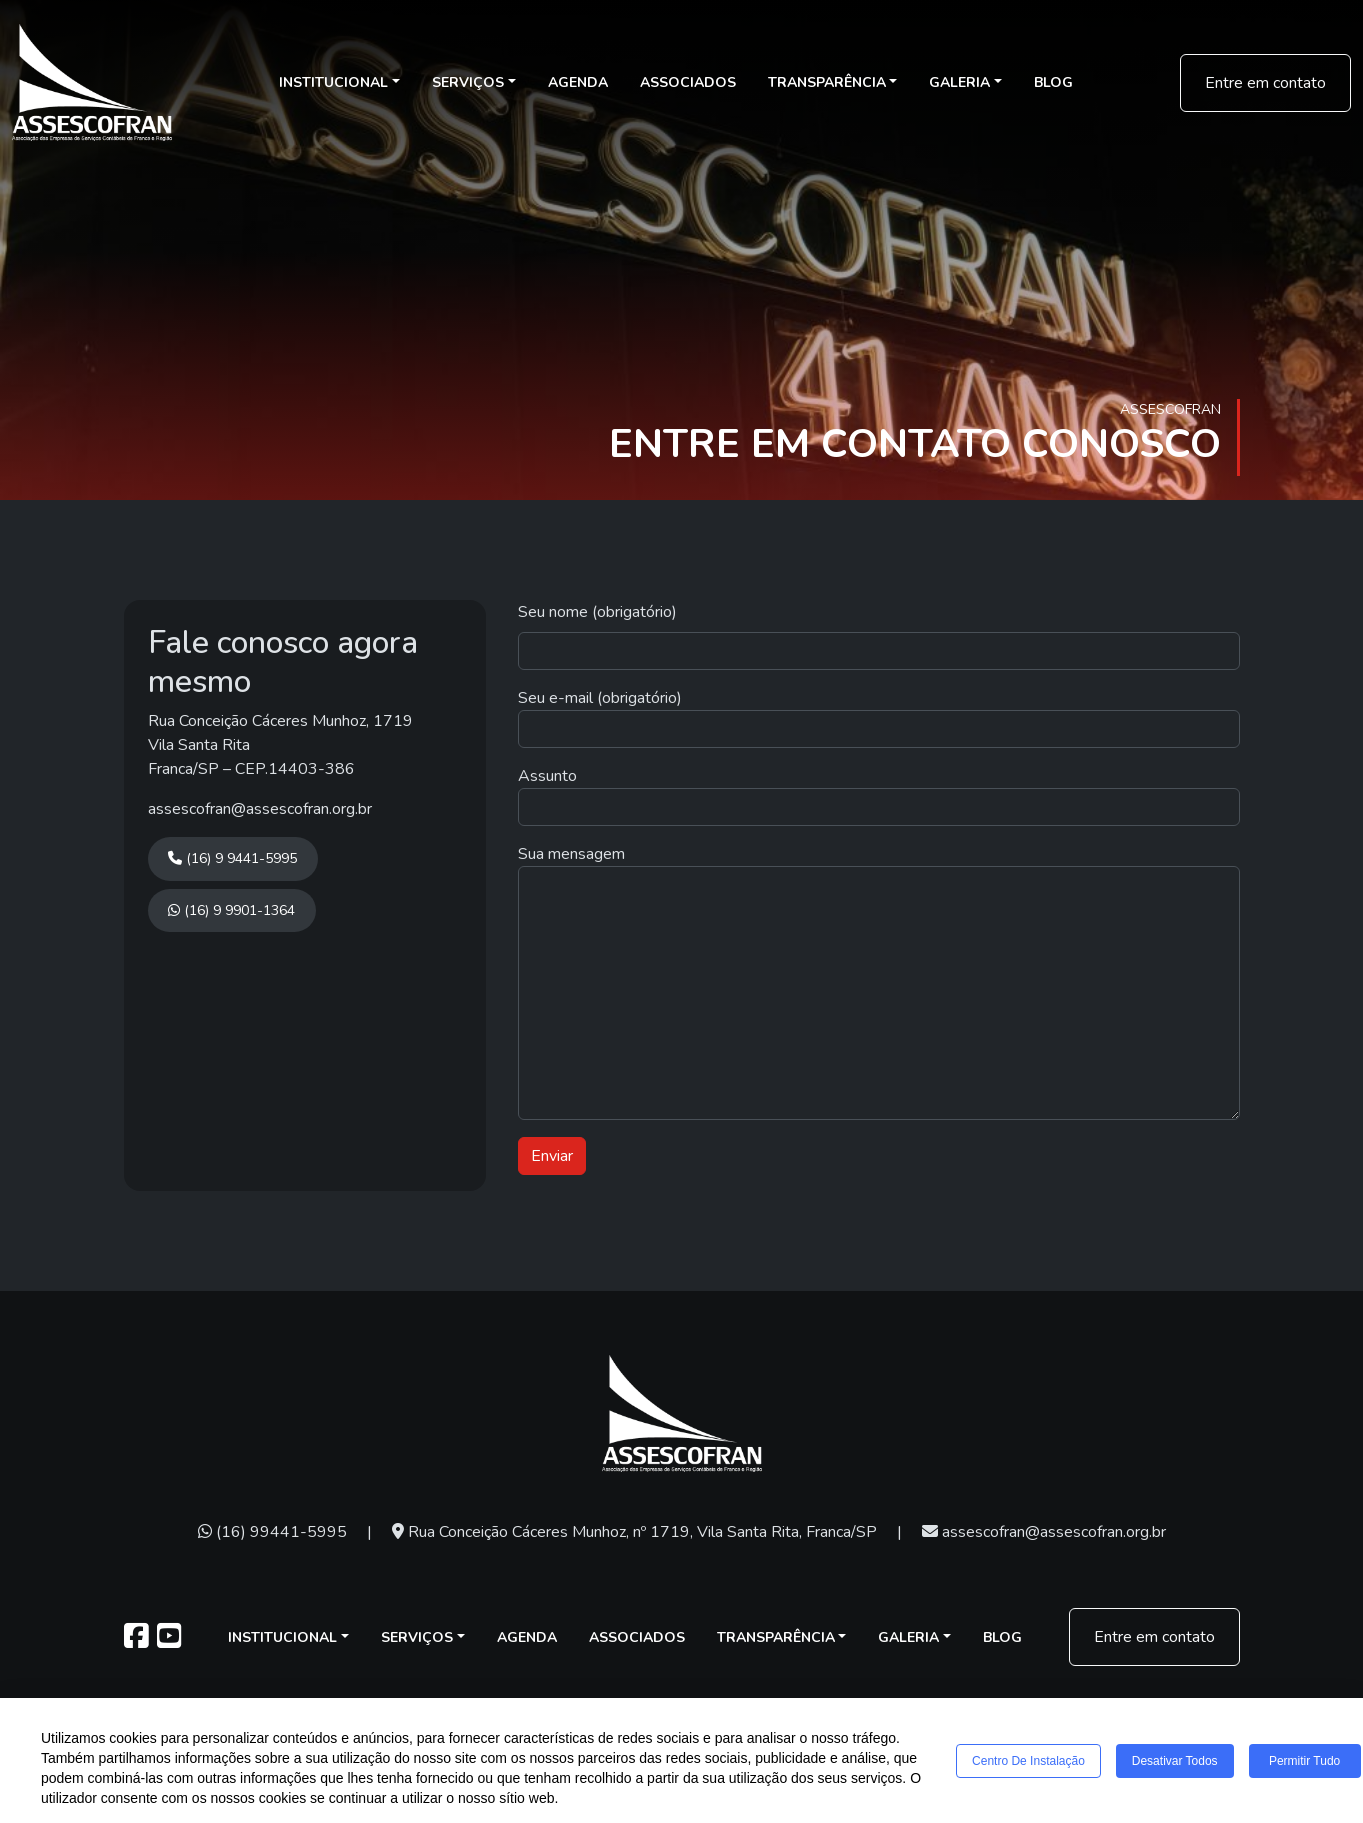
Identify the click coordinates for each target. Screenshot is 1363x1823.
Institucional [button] (333, 82)
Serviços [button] (468, 82)
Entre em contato (1265, 83)
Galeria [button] (959, 82)
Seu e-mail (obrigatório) (600, 698)
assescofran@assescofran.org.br (260, 809)
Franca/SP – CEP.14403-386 (251, 769)
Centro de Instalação (1028, 1761)
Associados (688, 82)
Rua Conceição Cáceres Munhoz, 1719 (280, 721)
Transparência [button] (827, 82)
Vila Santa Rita (199, 745)
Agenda (578, 82)
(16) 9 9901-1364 (231, 910)
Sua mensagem (571, 854)
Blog (1053, 82)
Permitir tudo (1304, 1761)
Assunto (547, 776)
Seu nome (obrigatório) (597, 612)
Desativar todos (1175, 1761)
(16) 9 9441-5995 (232, 858)
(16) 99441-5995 (272, 1532)
